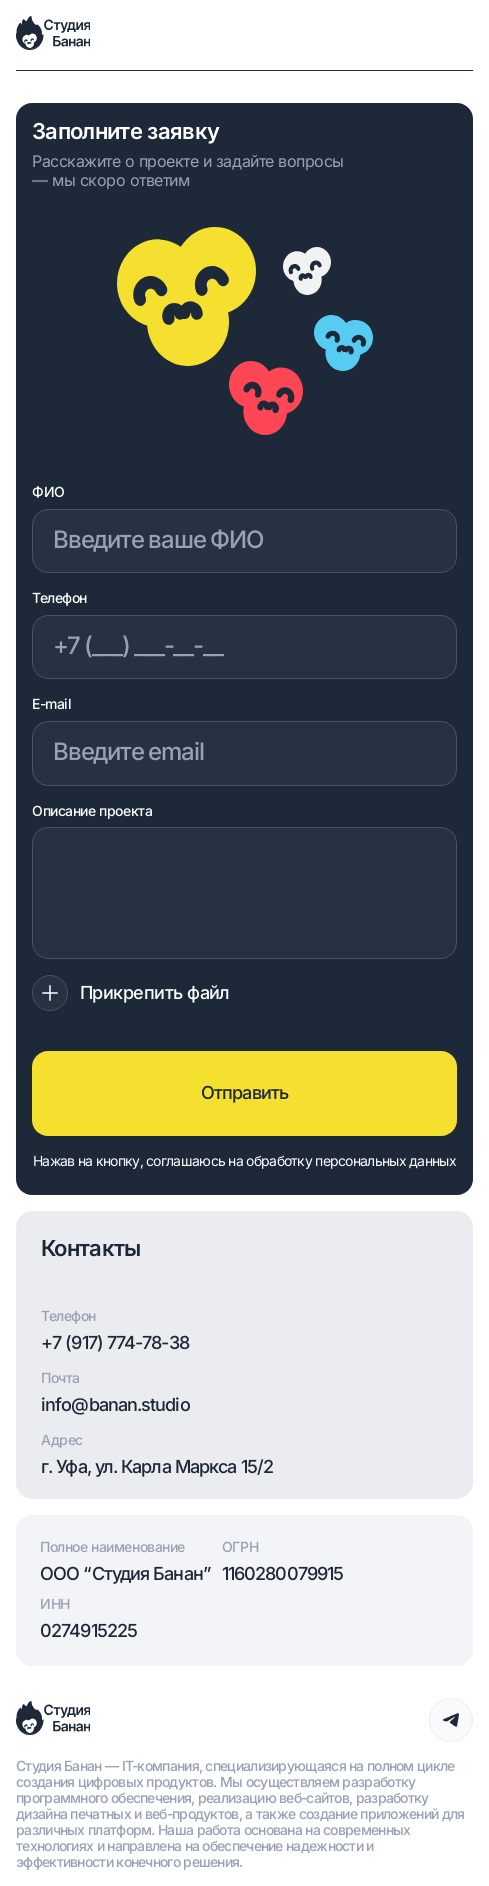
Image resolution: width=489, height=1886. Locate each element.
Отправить (244, 1092)
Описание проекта (92, 810)
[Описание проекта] (244, 893)
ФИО (48, 491)
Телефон (59, 597)
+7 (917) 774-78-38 (115, 1343)
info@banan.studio (115, 1405)
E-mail (51, 703)
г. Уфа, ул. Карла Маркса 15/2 (157, 1467)
